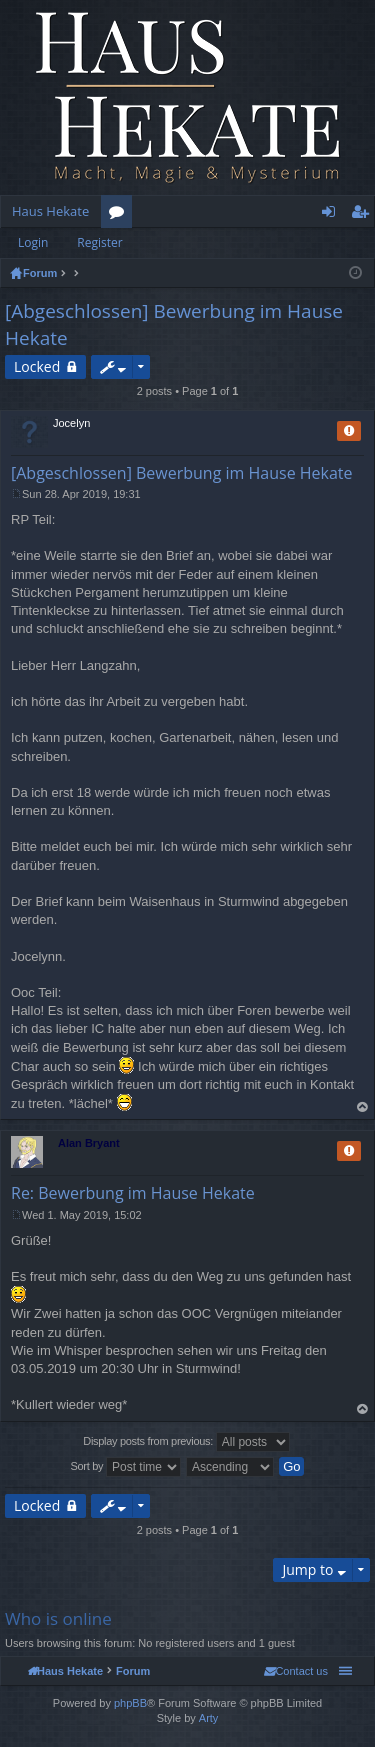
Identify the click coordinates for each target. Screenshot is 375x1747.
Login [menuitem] (332, 215)
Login (33, 242)
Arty (209, 1718)
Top (363, 1107)
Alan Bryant (89, 1143)
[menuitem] (296, 1671)
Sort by (126, 1467)
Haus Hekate (50, 211)
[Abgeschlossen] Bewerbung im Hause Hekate (182, 473)
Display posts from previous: (186, 1442)
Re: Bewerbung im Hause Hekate (133, 1193)
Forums (120, 215)
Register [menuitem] (364, 215)
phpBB (130, 1703)
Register (99, 242)
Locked (37, 366)
